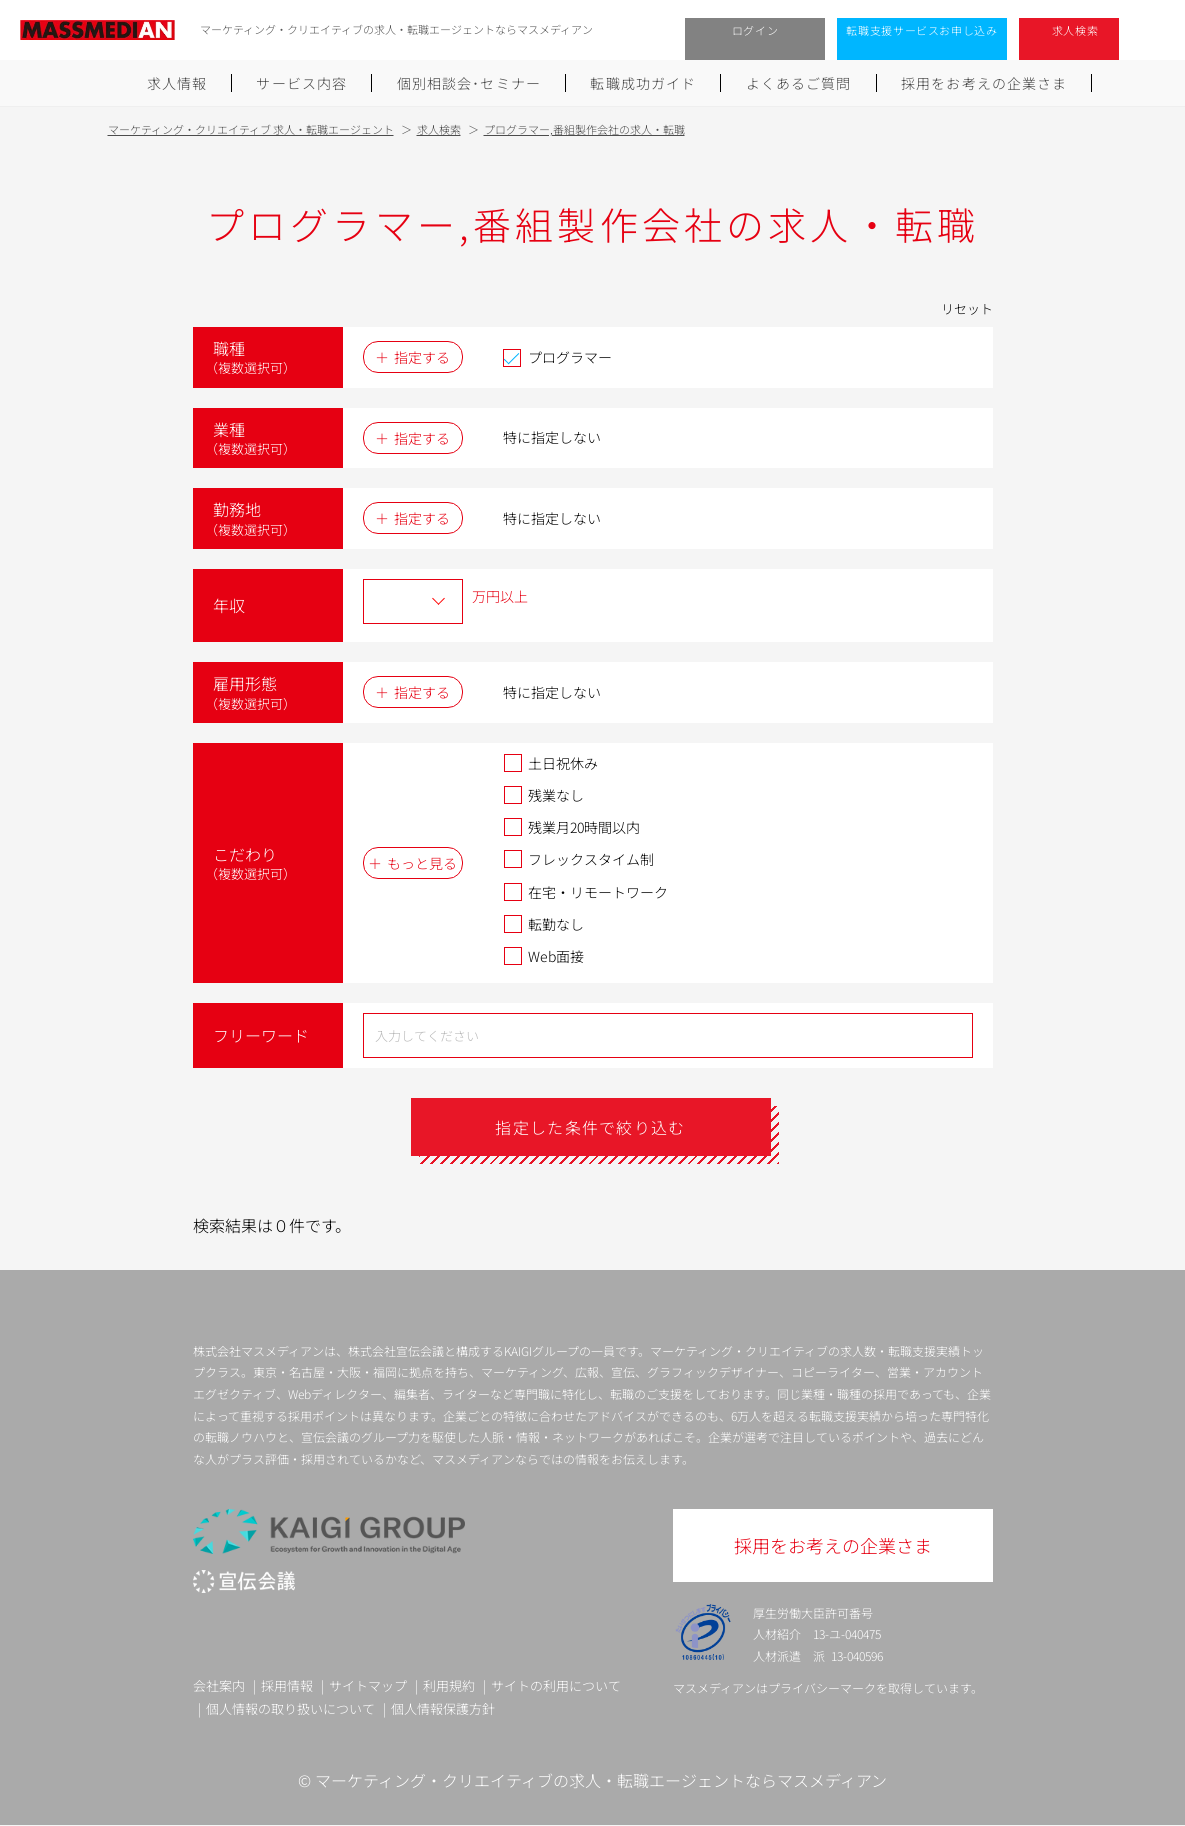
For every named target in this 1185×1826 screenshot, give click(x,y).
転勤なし (543, 924)
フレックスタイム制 (578, 859)
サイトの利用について (556, 1685)
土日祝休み (550, 763)
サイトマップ (368, 1685)
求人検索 (1075, 30)
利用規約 (449, 1685)
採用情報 (287, 1685)
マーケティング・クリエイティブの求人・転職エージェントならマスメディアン (601, 1780)
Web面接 (543, 956)
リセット (967, 308)
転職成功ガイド (643, 83)
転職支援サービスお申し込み (922, 30)
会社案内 (219, 1685)
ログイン (755, 30)
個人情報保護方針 (443, 1708)
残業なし (543, 795)
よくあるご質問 (799, 83)
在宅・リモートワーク (585, 892)
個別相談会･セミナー (469, 83)
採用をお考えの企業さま (984, 83)
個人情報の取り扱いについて (290, 1708)
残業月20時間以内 (571, 827)
